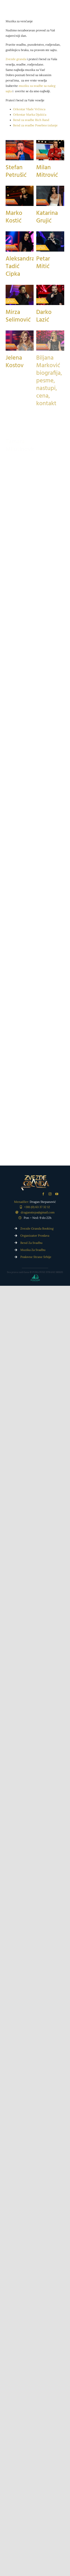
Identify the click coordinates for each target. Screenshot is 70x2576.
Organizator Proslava (34, 1235)
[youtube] (56, 1193)
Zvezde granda (16, 59)
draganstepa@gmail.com (38, 1212)
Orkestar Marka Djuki (28, 114)
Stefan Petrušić (16, 171)
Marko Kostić (14, 224)
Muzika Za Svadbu (33, 1250)
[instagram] (50, 1193)
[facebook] (43, 1193)
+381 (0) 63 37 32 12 (37, 1207)
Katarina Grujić (44, 230)
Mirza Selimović (18, 338)
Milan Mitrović (44, 177)
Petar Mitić (40, 284)
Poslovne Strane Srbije (35, 1257)
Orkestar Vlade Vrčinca (29, 109)
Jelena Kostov (15, 391)
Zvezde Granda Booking (37, 1228)
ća (44, 114)
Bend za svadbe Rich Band (31, 120)
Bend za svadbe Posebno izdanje (35, 125)
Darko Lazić (41, 344)
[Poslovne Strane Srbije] (35, 1275)
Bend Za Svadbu (31, 1243)
